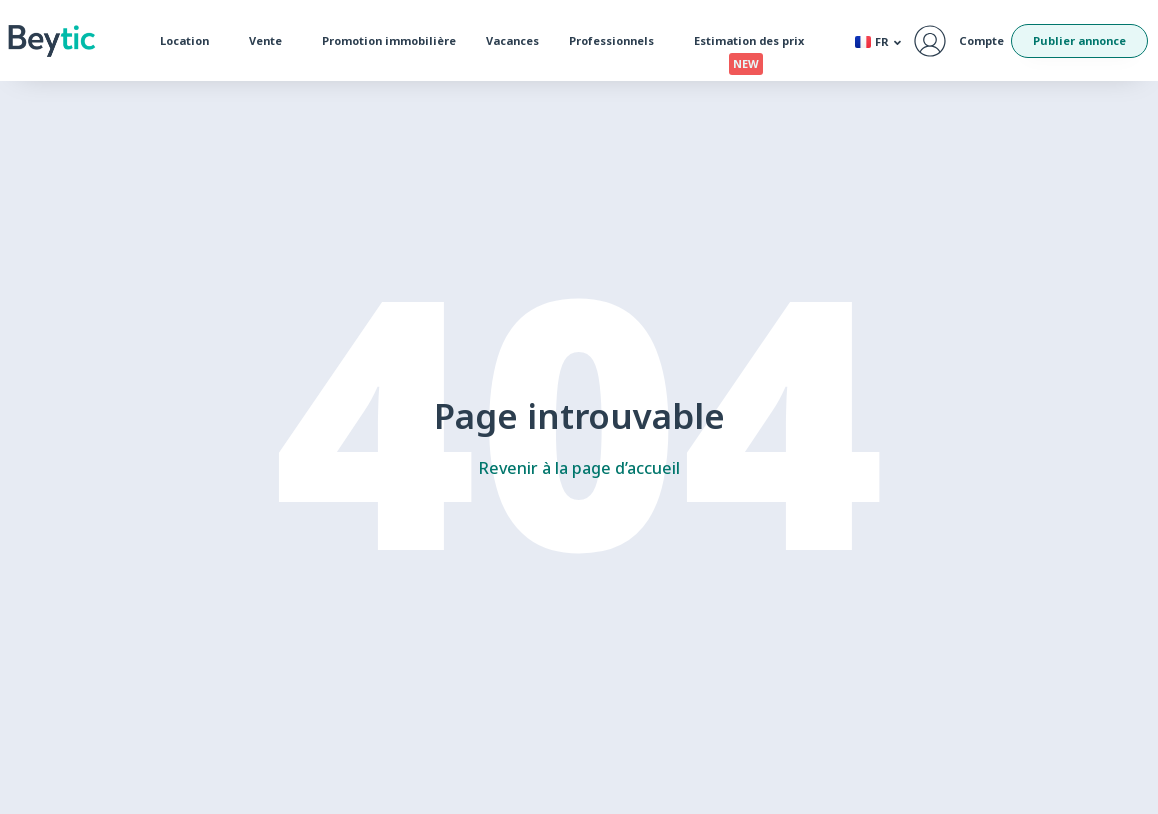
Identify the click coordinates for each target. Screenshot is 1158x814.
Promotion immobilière (389, 40)
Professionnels (616, 41)
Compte (981, 40)
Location (189, 41)
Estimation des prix (754, 45)
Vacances (512, 40)
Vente (270, 41)
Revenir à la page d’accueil (579, 468)
